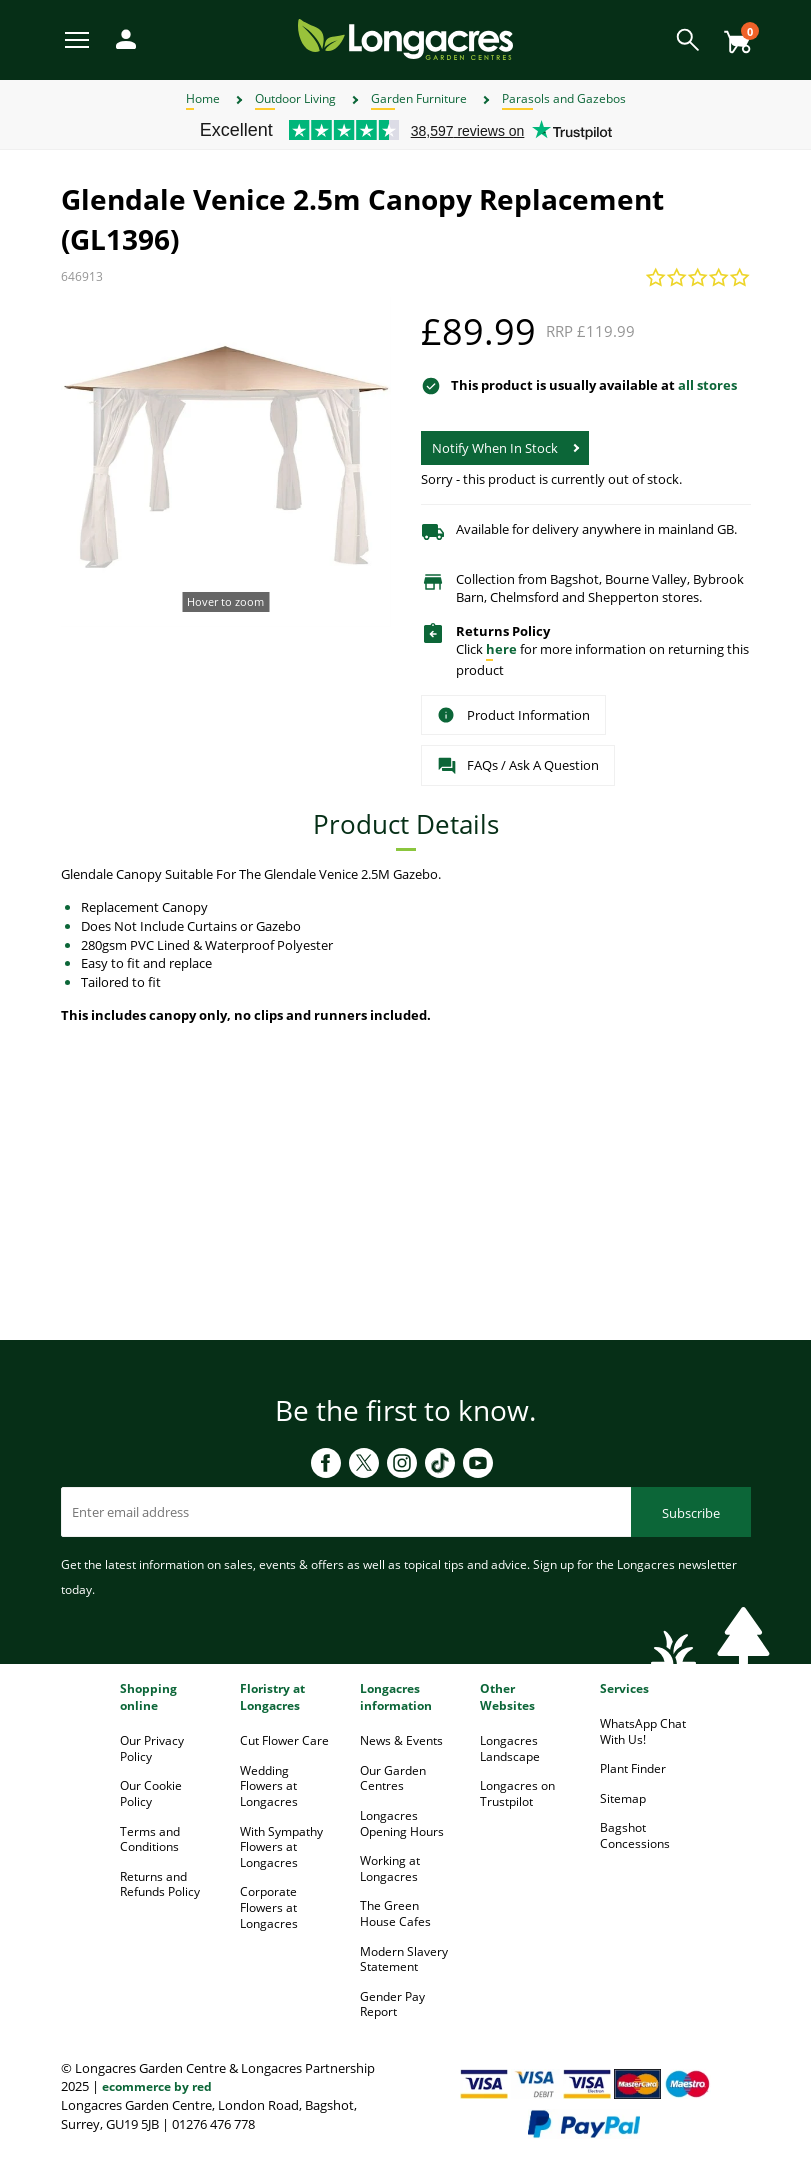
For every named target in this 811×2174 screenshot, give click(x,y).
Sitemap (623, 1798)
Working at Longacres (390, 1868)
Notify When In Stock (495, 448)
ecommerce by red (157, 2086)
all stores (707, 385)
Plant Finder (633, 1768)
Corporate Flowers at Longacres (269, 1907)
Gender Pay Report (392, 2004)
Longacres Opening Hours (402, 1823)
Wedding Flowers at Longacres (269, 1786)
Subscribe (691, 1513)
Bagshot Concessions (635, 1835)
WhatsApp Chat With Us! (643, 1731)
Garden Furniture (419, 98)
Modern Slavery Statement (404, 1959)
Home (203, 98)
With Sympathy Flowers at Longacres (281, 1847)
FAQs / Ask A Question (518, 766)
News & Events (401, 1740)
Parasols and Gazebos (564, 98)
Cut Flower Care (284, 1740)
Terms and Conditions (150, 1839)
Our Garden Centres (393, 1778)
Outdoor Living (295, 98)
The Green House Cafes (395, 1913)
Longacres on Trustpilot (517, 1793)
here (501, 649)
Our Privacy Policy (152, 1748)
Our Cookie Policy (151, 1793)
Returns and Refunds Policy (160, 1884)
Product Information (513, 715)
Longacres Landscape (510, 1748)
